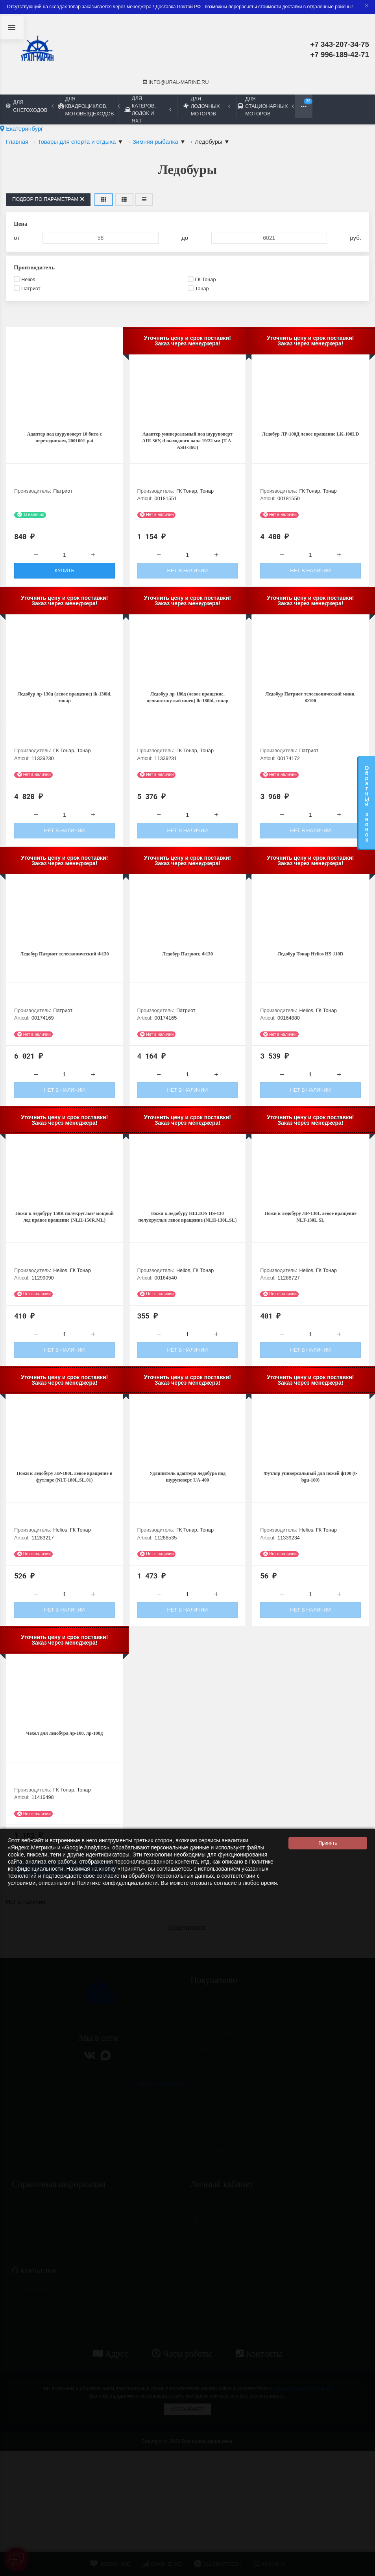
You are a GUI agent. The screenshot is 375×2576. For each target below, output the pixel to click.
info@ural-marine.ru (176, 82)
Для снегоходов (30, 106)
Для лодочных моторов (206, 106)
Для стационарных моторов (266, 106)
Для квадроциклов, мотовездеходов (88, 106)
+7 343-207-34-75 (339, 44)
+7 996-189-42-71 (339, 54)
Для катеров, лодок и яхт (147, 109)
